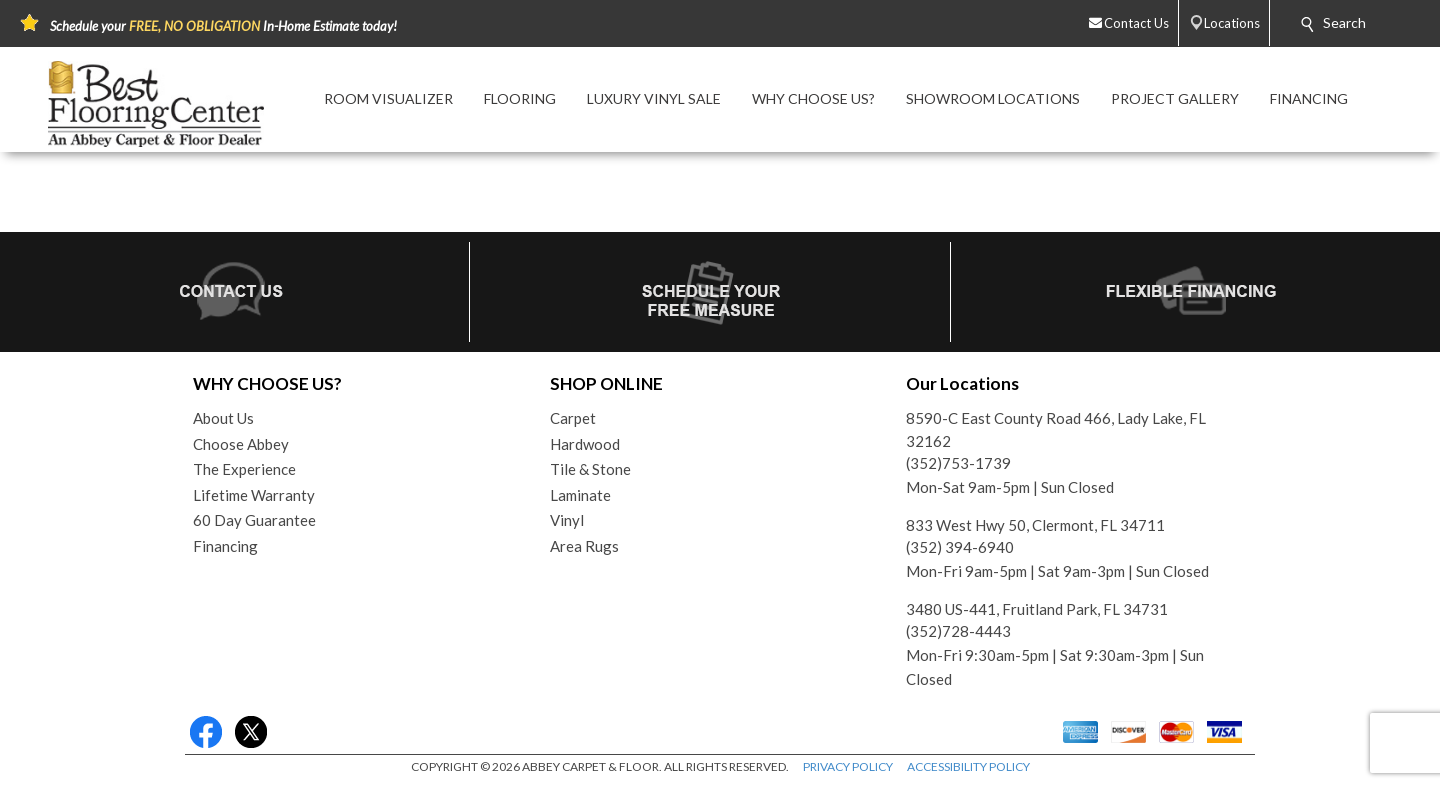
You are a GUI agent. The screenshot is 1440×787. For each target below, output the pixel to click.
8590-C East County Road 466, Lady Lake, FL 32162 (1056, 429)
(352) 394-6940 (960, 547)
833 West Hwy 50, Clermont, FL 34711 (1035, 525)
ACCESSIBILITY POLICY (968, 766)
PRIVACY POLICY (848, 766)
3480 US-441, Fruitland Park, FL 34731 (1037, 609)
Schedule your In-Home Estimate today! (223, 26)
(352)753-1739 (958, 463)
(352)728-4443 (958, 631)
